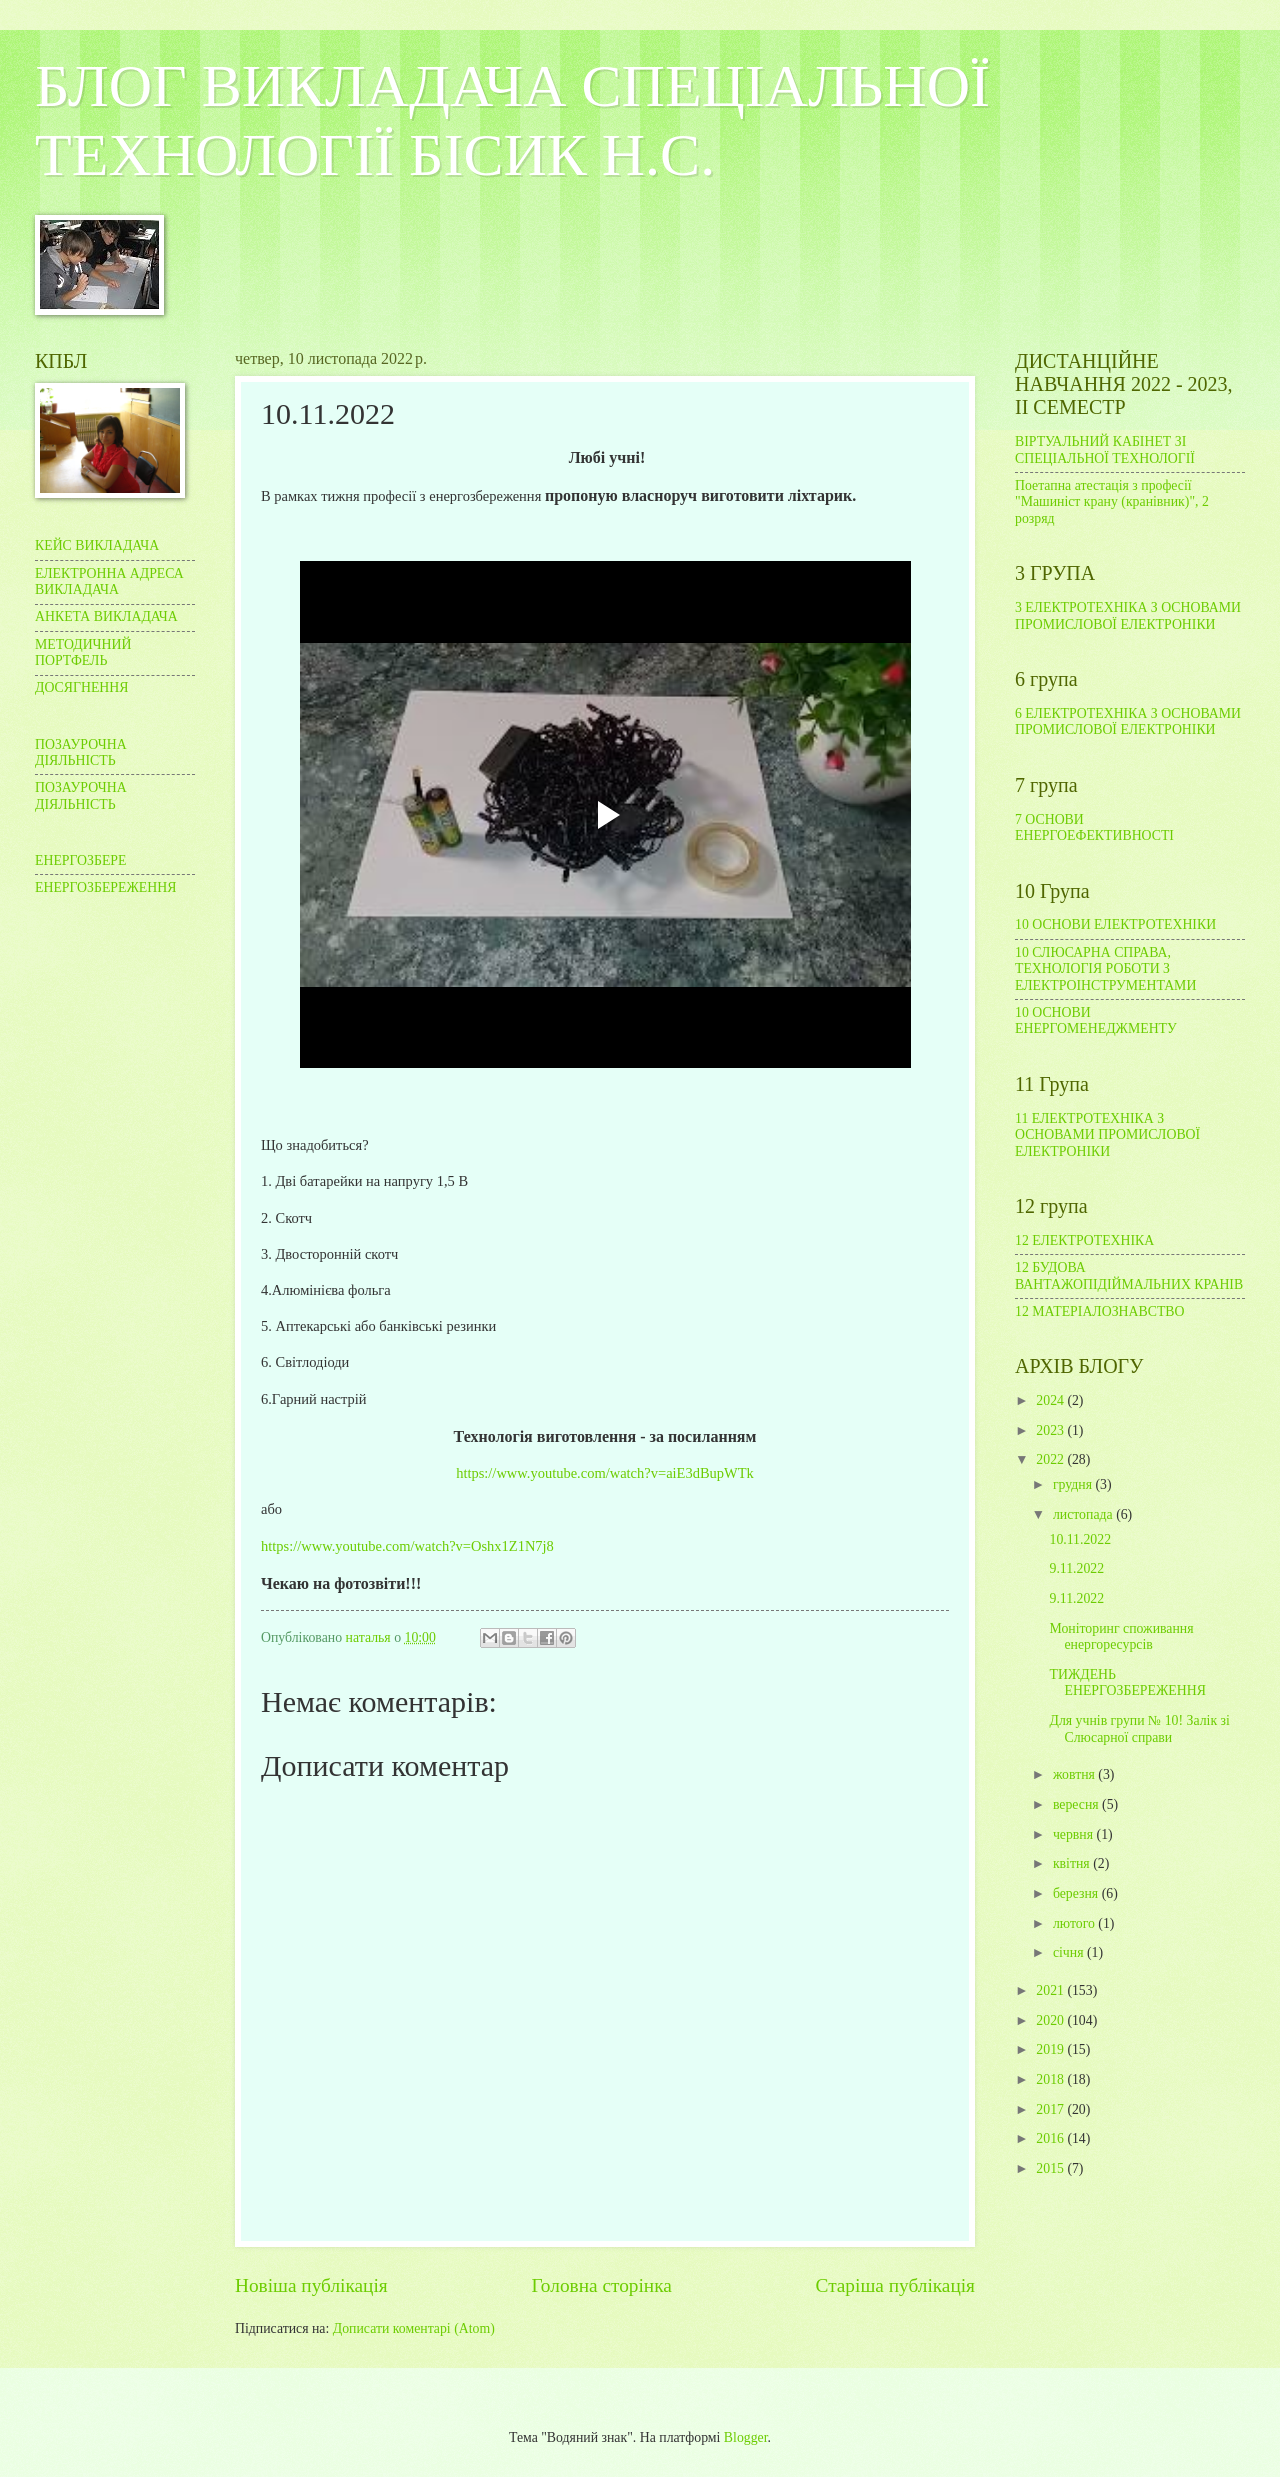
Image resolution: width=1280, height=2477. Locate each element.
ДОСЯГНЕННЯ (81, 687)
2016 (1051, 2138)
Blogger (746, 2437)
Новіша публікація (311, 2285)
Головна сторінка (601, 2285)
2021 (1051, 1990)
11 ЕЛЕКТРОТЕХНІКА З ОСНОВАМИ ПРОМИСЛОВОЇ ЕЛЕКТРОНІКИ (1107, 1135)
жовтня (1075, 1774)
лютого (1075, 1923)
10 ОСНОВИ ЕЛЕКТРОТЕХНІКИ (1115, 924)
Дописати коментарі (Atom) (414, 2328)
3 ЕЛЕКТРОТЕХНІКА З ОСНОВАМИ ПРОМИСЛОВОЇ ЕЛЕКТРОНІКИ (1128, 616)
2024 (1051, 1400)
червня (1075, 1834)
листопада (1084, 1514)
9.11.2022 (1076, 1568)
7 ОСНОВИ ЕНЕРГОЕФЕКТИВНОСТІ (1094, 828)
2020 (1051, 2020)
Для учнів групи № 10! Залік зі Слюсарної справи (1139, 1729)
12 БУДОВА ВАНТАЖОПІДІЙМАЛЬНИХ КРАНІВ (1129, 1276)
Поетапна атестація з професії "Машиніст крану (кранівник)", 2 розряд (1112, 502)
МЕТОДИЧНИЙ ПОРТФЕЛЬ (83, 653)
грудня (1074, 1484)
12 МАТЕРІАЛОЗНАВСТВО (1100, 1311)
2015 (1051, 2168)
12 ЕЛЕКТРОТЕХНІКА (1084, 1240)
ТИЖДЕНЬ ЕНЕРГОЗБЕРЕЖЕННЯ (1127, 1683)
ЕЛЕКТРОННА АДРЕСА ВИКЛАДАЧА (109, 582)
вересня (1077, 1804)
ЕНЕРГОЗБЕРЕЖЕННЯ (105, 887)
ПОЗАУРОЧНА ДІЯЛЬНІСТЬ (81, 753)
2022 (1051, 1459)
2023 (1051, 1430)
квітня (1073, 1863)
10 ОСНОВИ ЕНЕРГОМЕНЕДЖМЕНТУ (1096, 1021)
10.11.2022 (1080, 1539)
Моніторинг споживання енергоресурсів (1121, 1637)
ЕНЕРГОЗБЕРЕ (80, 860)
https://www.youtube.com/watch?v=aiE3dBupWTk (605, 1473)
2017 (1051, 2109)
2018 (1051, 2079)
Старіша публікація (896, 2285)
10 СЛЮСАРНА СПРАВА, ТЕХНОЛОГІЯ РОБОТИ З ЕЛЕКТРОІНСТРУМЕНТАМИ (1105, 969)
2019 (1051, 2049)
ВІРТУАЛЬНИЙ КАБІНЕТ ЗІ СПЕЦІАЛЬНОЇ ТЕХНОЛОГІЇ (1105, 450)
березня (1077, 1893)
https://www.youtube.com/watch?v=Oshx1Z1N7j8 (407, 1546)
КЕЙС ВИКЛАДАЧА (97, 545)
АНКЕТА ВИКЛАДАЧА (106, 616)
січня (1070, 1952)
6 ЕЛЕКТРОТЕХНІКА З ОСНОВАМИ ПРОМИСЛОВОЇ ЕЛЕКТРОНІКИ (1128, 722)
